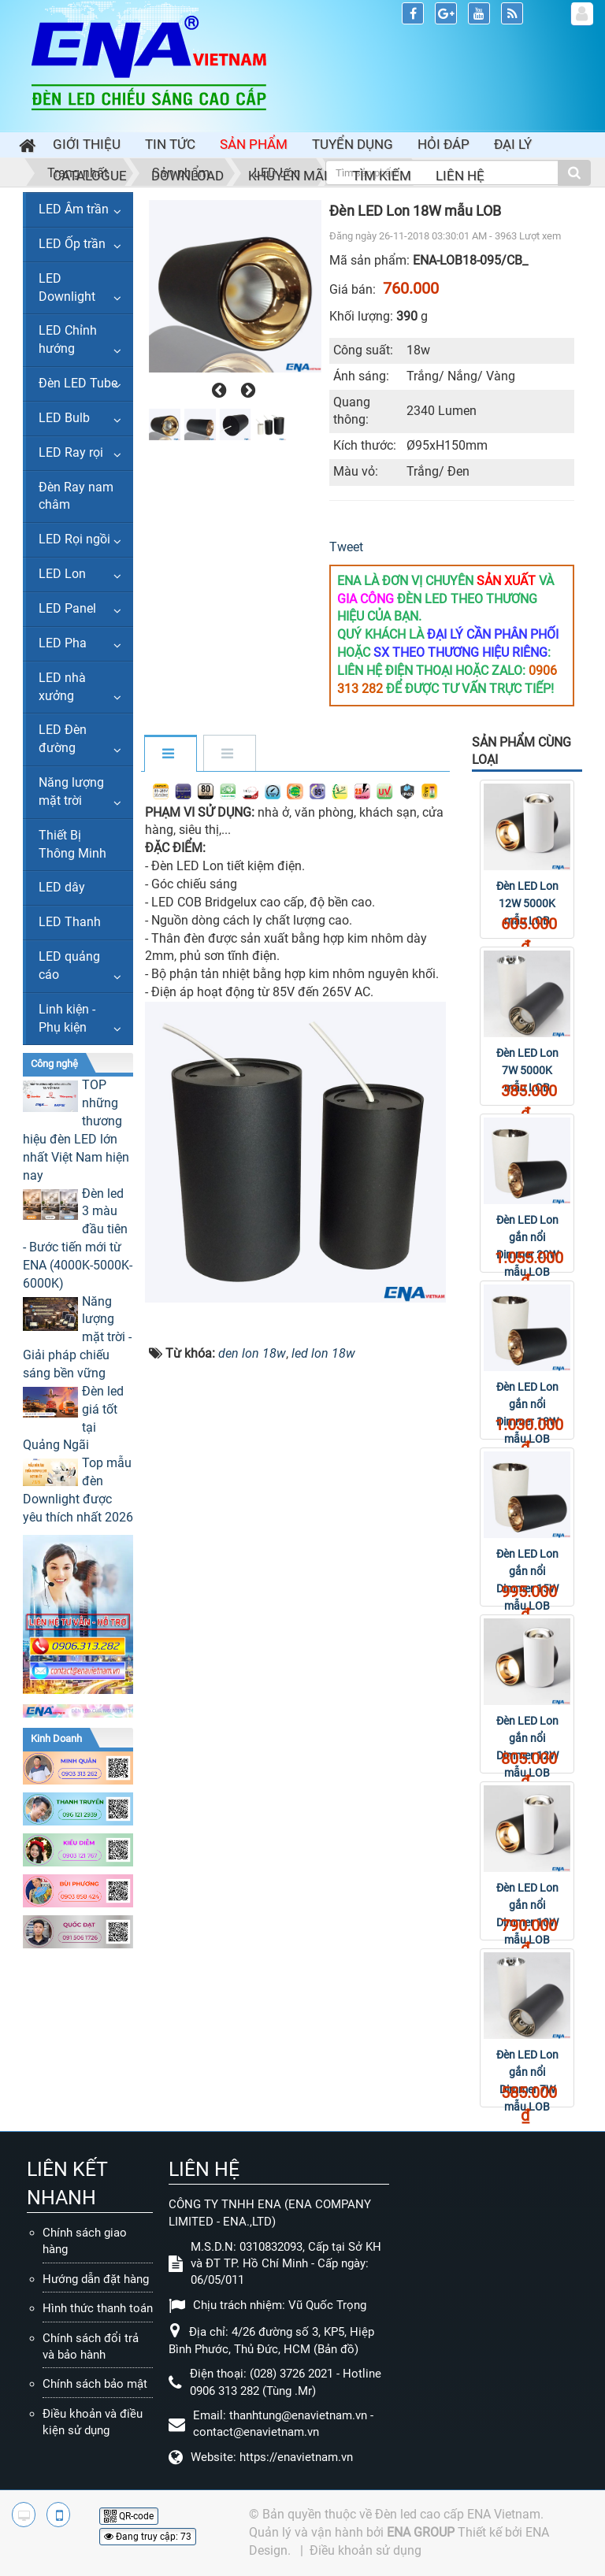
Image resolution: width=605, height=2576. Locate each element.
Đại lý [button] (513, 144)
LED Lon (62, 573)
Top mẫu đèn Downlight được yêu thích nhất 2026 (78, 1490)
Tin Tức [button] (170, 144)
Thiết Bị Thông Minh (72, 844)
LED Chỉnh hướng (68, 339)
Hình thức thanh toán (98, 2308)
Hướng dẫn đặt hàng (96, 2279)
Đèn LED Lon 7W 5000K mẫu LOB (527, 1070)
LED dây (62, 887)
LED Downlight (67, 287)
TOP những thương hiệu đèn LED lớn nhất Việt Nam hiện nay (76, 1129)
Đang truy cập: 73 (147, 2536)
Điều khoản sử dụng (365, 2550)
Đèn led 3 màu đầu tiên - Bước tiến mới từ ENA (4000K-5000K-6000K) (77, 1238)
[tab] (170, 754)
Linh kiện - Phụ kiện (67, 1018)
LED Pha (63, 643)
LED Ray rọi (71, 452)
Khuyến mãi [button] (288, 175)
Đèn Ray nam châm (76, 496)
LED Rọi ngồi (74, 539)
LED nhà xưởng (62, 686)
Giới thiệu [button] (87, 144)
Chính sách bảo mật (95, 2384)
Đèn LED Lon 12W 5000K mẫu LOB (527, 903)
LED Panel (67, 608)
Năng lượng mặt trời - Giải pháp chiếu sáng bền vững (77, 1337)
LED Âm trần (74, 209)
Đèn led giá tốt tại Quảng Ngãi (73, 1418)
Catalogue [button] (90, 175)
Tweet (346, 546)
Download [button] (187, 175)
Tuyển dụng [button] (352, 144)
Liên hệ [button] (460, 175)
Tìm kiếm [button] (381, 175)
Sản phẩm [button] (254, 144)
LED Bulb (64, 417)
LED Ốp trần (72, 243)
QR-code (129, 2516)
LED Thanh (70, 921)
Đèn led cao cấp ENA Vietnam (457, 2514)
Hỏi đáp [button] (444, 144)
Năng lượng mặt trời (71, 791)
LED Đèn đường (63, 738)
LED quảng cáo (69, 965)
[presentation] (217, 391)
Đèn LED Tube (78, 383)
